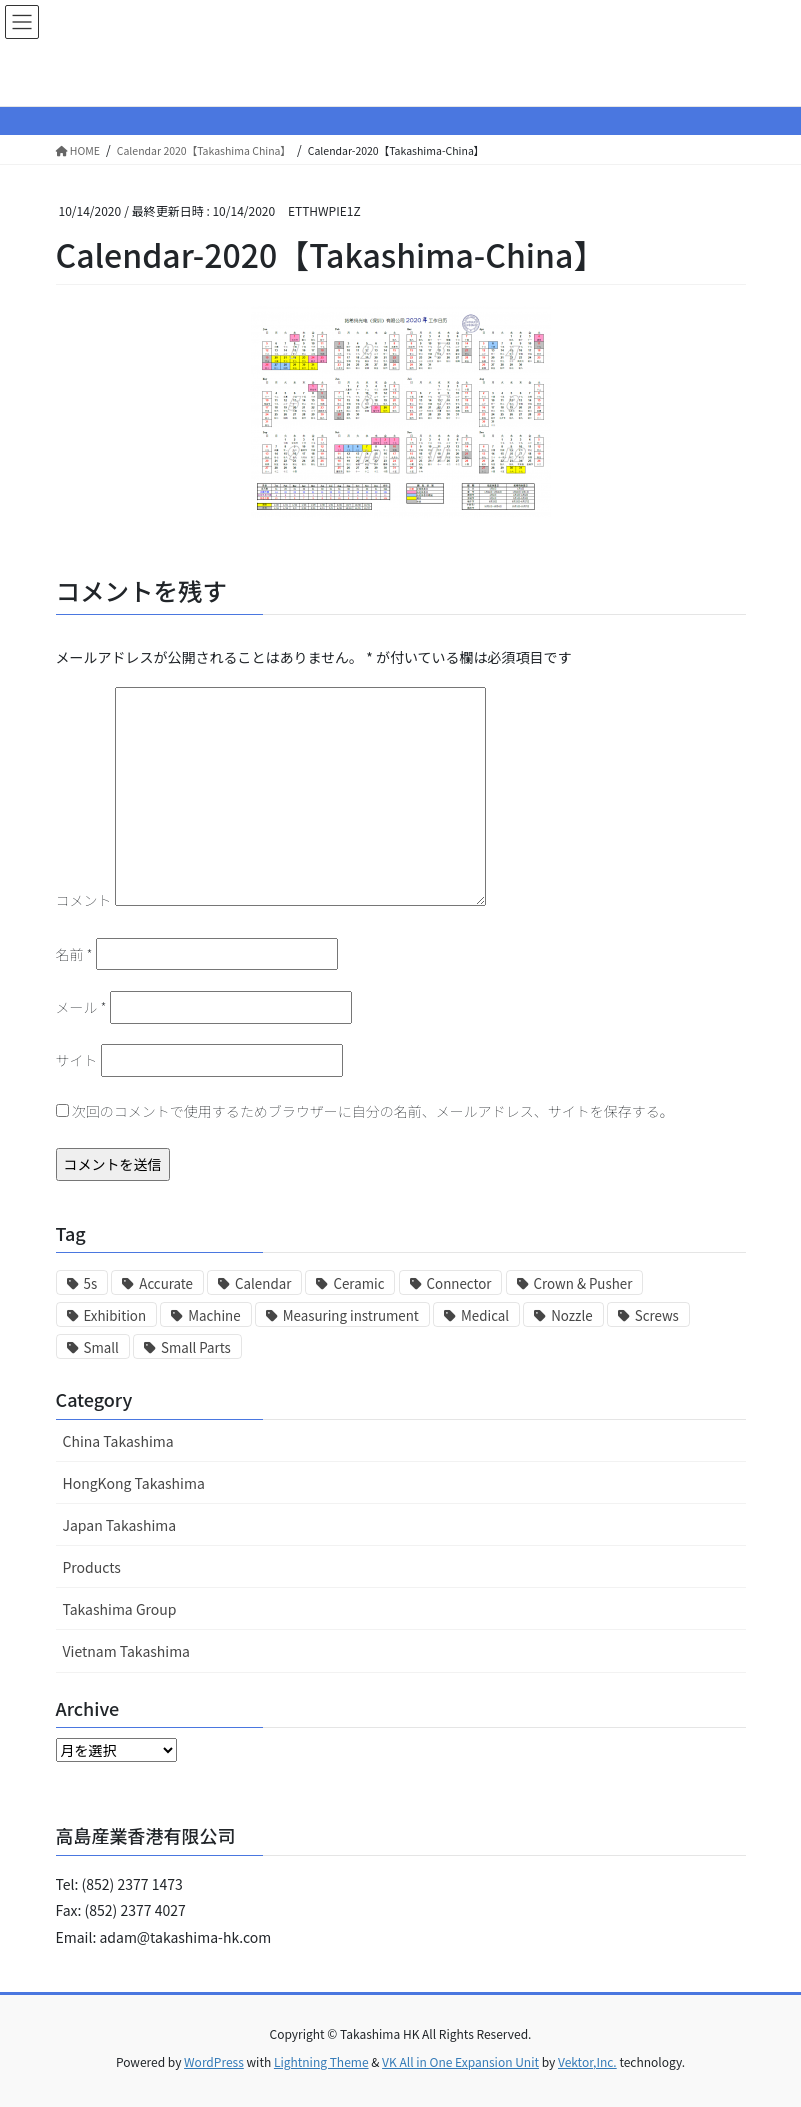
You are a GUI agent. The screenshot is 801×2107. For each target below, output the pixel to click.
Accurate (166, 1283)
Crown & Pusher (583, 1283)
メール (81, 1007)
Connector (459, 1283)
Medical (485, 1315)
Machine (214, 1315)
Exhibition (115, 1315)
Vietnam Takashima (127, 1651)
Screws (657, 1315)
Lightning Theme (321, 2061)
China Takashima (118, 1441)
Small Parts (196, 1347)
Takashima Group (120, 1609)
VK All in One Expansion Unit (460, 2061)
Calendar (263, 1283)
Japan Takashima (120, 1525)
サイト (77, 1060)
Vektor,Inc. (587, 2061)
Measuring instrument (351, 1315)
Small (101, 1347)
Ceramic (358, 1283)
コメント (84, 900)
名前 (74, 954)
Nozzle (571, 1315)
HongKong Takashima (134, 1483)
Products (92, 1567)
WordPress (214, 2061)
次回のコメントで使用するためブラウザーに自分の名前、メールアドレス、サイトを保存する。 (373, 1111)
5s (91, 1283)
